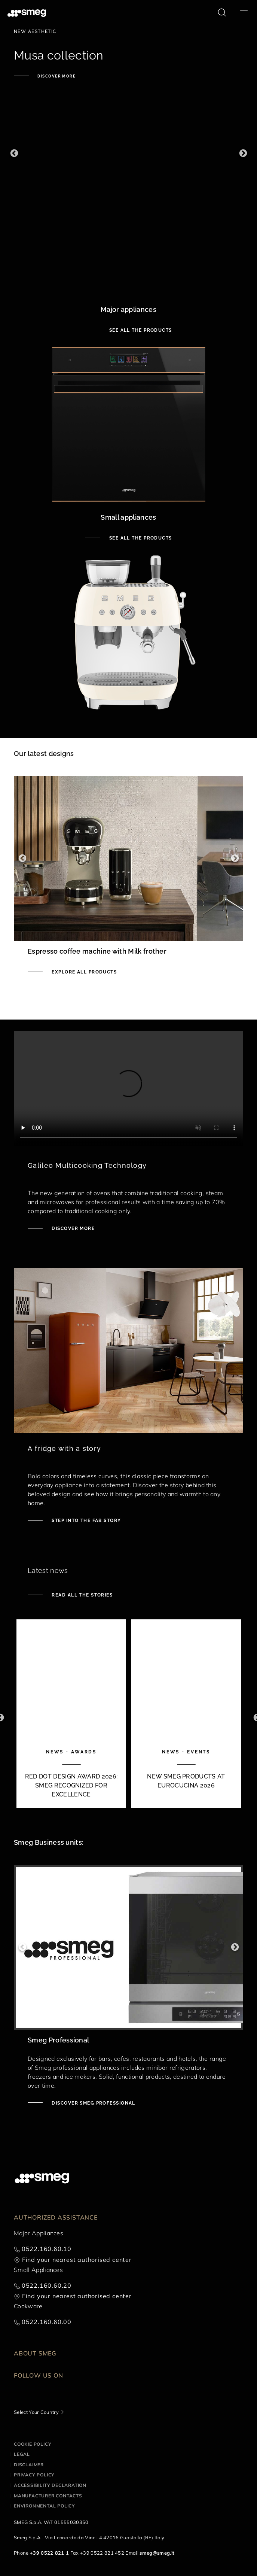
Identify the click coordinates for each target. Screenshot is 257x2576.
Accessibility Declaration (50, 2485)
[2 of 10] (186, 1717)
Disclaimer (29, 2464)
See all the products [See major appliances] (139, 330)
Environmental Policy (44, 2506)
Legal (22, 2454)
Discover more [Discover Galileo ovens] (72, 1228)
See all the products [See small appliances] (139, 538)
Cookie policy (32, 2444)
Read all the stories (81, 1595)
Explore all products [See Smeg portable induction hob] (83, 972)
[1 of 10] (71, 1717)
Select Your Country (36, 2412)
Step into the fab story (85, 1520)
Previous (14, 153)
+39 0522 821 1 (49, 2553)
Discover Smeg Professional (92, 2103)
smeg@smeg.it (157, 2553)
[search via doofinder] (222, 12)
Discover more (56, 76)
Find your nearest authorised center (77, 2259)
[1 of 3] (128, 153)
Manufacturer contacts (48, 2495)
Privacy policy (34, 2475)
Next (243, 153)
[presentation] (128, 1088)
